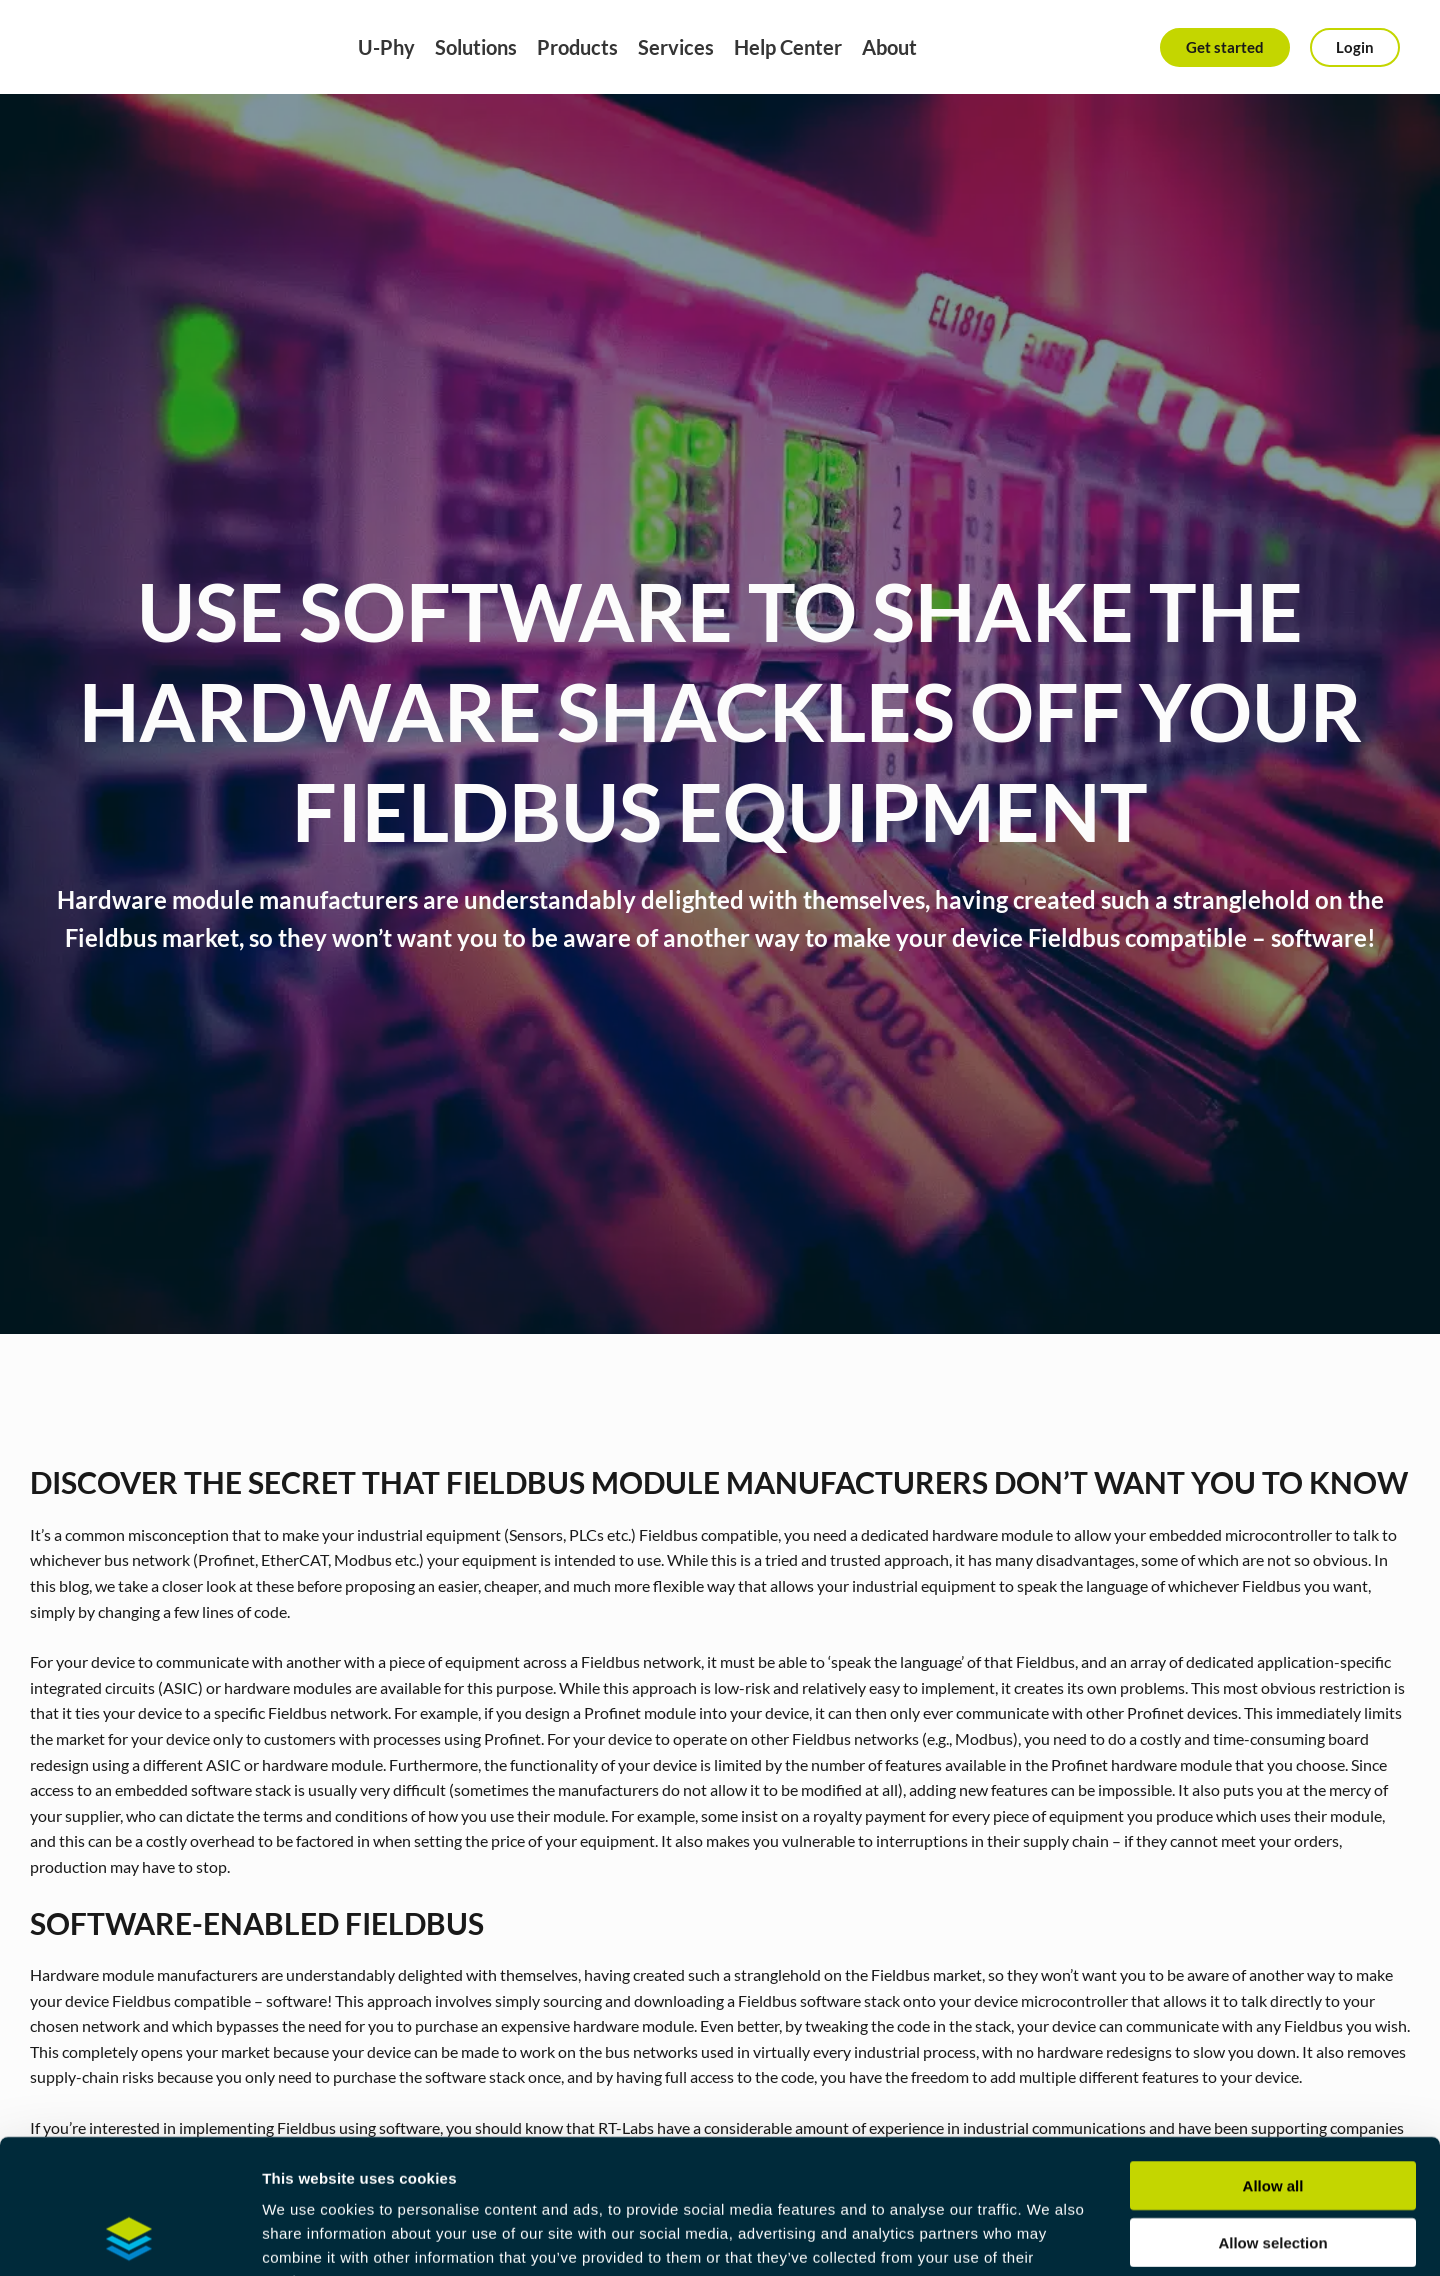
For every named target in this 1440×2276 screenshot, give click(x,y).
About (889, 47)
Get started (1225, 47)
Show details (1049, 2236)
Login (1355, 47)
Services (676, 47)
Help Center (788, 47)
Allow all (1273, 2059)
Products (577, 47)
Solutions (476, 47)
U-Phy (386, 47)
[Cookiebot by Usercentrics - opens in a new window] (129, 2237)
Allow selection (1272, 2116)
